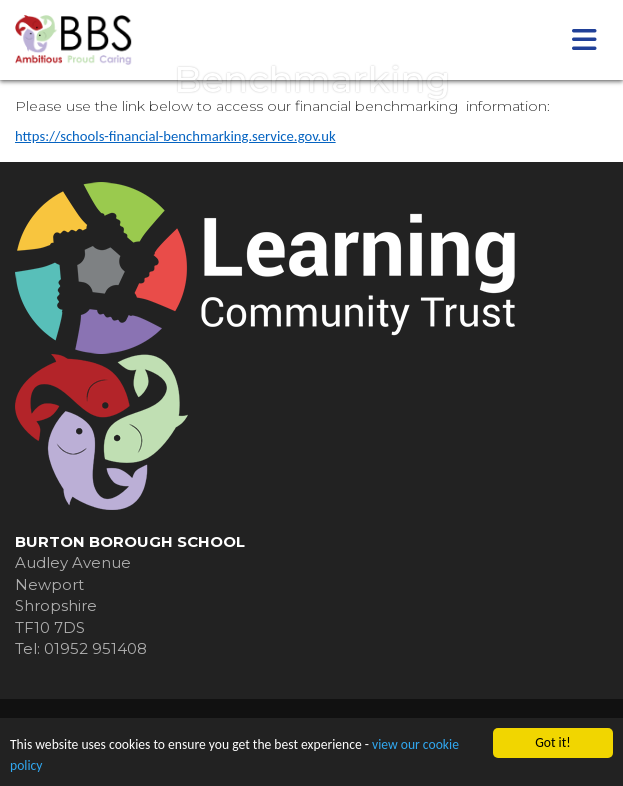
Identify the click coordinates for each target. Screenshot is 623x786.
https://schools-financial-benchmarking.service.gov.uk (175, 136)
